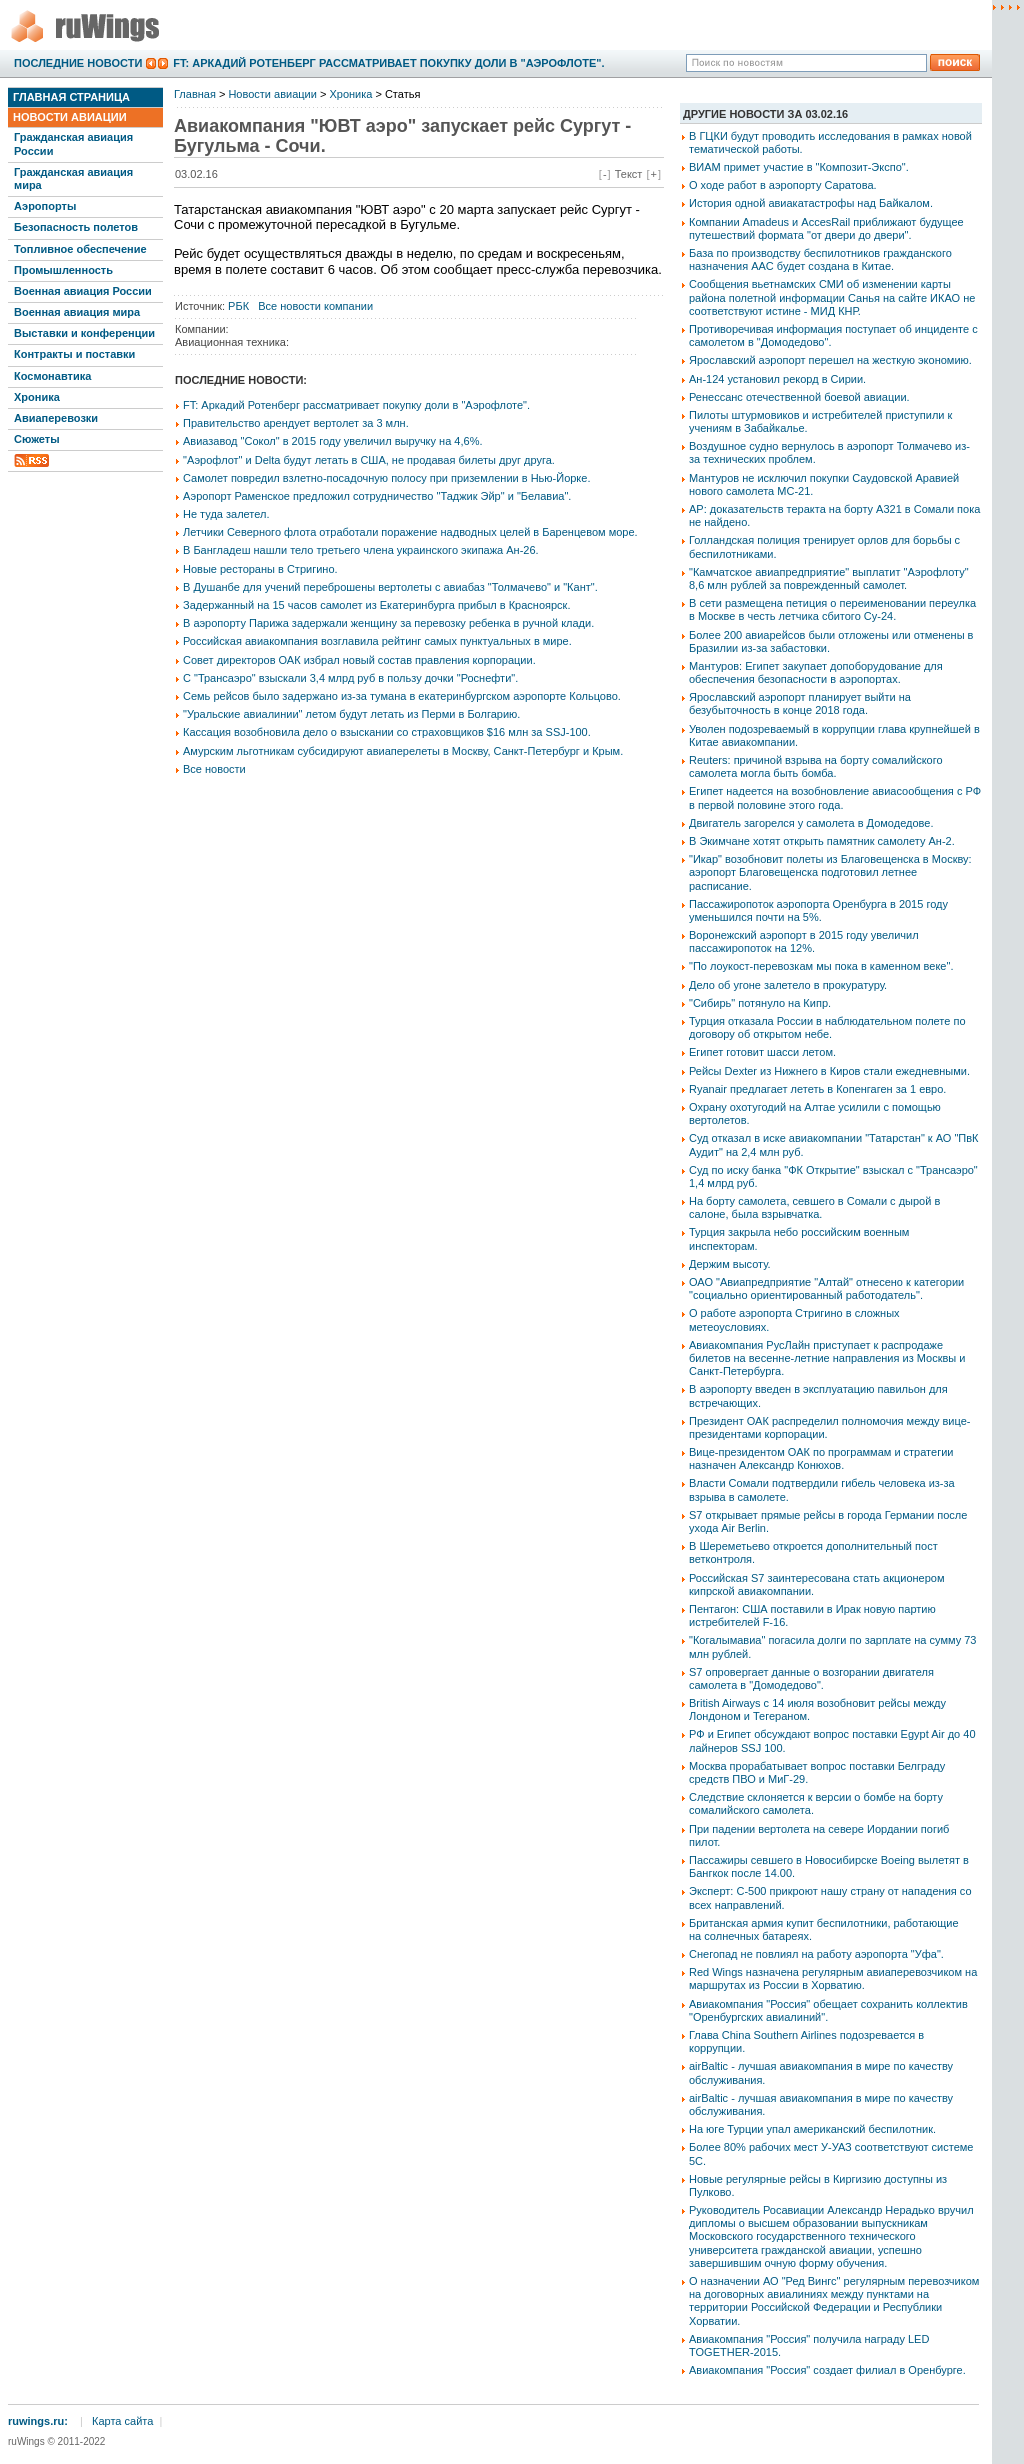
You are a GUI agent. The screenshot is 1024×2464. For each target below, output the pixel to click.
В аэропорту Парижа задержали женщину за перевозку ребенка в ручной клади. (388, 623)
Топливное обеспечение (80, 249)
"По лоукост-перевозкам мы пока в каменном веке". (821, 966)
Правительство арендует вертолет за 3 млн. (296, 423)
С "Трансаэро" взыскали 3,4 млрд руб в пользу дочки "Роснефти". (350, 678)
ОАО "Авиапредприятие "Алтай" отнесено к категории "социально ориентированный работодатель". (826, 1288)
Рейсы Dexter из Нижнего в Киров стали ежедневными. (829, 1071)
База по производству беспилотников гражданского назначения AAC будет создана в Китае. (820, 259)
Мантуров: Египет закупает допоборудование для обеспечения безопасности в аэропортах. (816, 672)
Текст (629, 174)
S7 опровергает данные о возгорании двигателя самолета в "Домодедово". (811, 1678)
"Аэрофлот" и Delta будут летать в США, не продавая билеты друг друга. (369, 460)
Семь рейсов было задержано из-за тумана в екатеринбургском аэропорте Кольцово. (402, 696)
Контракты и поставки (74, 354)
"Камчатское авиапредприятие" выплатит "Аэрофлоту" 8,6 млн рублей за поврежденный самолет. (829, 578)
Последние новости (78, 63)
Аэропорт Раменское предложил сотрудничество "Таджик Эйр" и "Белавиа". (377, 496)
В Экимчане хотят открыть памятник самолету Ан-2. (822, 841)
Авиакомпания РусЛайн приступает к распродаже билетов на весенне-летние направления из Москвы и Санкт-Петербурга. (827, 1358)
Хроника (37, 397)
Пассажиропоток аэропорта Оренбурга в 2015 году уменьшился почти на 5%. (818, 910)
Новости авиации (70, 117)
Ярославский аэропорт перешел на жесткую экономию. (830, 360)
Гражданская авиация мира (73, 178)
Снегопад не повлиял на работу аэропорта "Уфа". (816, 1954)
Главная (195, 94)
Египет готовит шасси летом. (762, 1052)
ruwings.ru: (38, 2421)
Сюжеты (37, 439)
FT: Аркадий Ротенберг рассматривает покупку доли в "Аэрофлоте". (388, 63)
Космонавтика (52, 376)
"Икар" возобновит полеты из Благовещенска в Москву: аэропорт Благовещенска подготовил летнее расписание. (830, 872)
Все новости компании (315, 306)
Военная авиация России (83, 291)
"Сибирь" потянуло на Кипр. (760, 1003)
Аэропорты (45, 206)
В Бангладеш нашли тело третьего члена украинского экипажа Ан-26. (361, 550)
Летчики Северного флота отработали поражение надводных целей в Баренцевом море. (410, 532)
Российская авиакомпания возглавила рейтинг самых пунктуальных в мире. (377, 641)
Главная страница (71, 97)
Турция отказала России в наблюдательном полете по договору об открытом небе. (827, 1027)
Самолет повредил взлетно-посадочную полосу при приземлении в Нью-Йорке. (386, 478)
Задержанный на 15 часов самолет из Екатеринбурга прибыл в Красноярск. (376, 605)
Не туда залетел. (226, 514)
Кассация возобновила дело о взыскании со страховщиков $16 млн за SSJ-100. (387, 732)
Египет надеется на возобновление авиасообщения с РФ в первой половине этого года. (835, 797)
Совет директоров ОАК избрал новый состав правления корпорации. (359, 660)
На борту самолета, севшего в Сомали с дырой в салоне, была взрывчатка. (814, 1207)
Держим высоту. (730, 1264)
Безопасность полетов (76, 227)
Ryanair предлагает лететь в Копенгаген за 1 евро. (817, 1089)
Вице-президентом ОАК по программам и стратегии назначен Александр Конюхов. (821, 1458)
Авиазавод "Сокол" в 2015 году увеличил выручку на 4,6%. (333, 441)
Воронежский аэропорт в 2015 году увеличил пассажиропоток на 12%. (804, 941)
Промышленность (63, 270)
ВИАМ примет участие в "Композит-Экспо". (799, 167)
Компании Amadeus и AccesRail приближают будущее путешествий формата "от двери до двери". (826, 228)
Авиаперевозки (56, 418)
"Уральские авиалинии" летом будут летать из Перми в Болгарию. (351, 714)
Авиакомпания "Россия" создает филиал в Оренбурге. (827, 2370)
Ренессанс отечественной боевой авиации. (799, 397)
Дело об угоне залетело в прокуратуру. (788, 985)
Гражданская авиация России (73, 143)
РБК (238, 306)
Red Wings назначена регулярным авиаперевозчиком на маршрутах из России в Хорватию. (833, 1978)
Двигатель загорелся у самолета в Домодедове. (811, 823)
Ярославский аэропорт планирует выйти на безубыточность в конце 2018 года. (800, 703)
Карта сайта (122, 2421)
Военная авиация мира (77, 312)
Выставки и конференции (84, 333)
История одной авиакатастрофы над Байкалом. (811, 203)
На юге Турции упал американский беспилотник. (812, 2129)
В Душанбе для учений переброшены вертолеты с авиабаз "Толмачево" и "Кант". (390, 587)
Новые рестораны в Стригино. (260, 569)
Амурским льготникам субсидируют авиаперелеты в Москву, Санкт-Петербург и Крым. (403, 751)
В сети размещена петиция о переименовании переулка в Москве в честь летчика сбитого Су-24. (832, 609)
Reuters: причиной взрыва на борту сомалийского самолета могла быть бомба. (816, 766)
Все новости (214, 769)
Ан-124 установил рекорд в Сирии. (777, 379)
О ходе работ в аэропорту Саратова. (783, 185)
